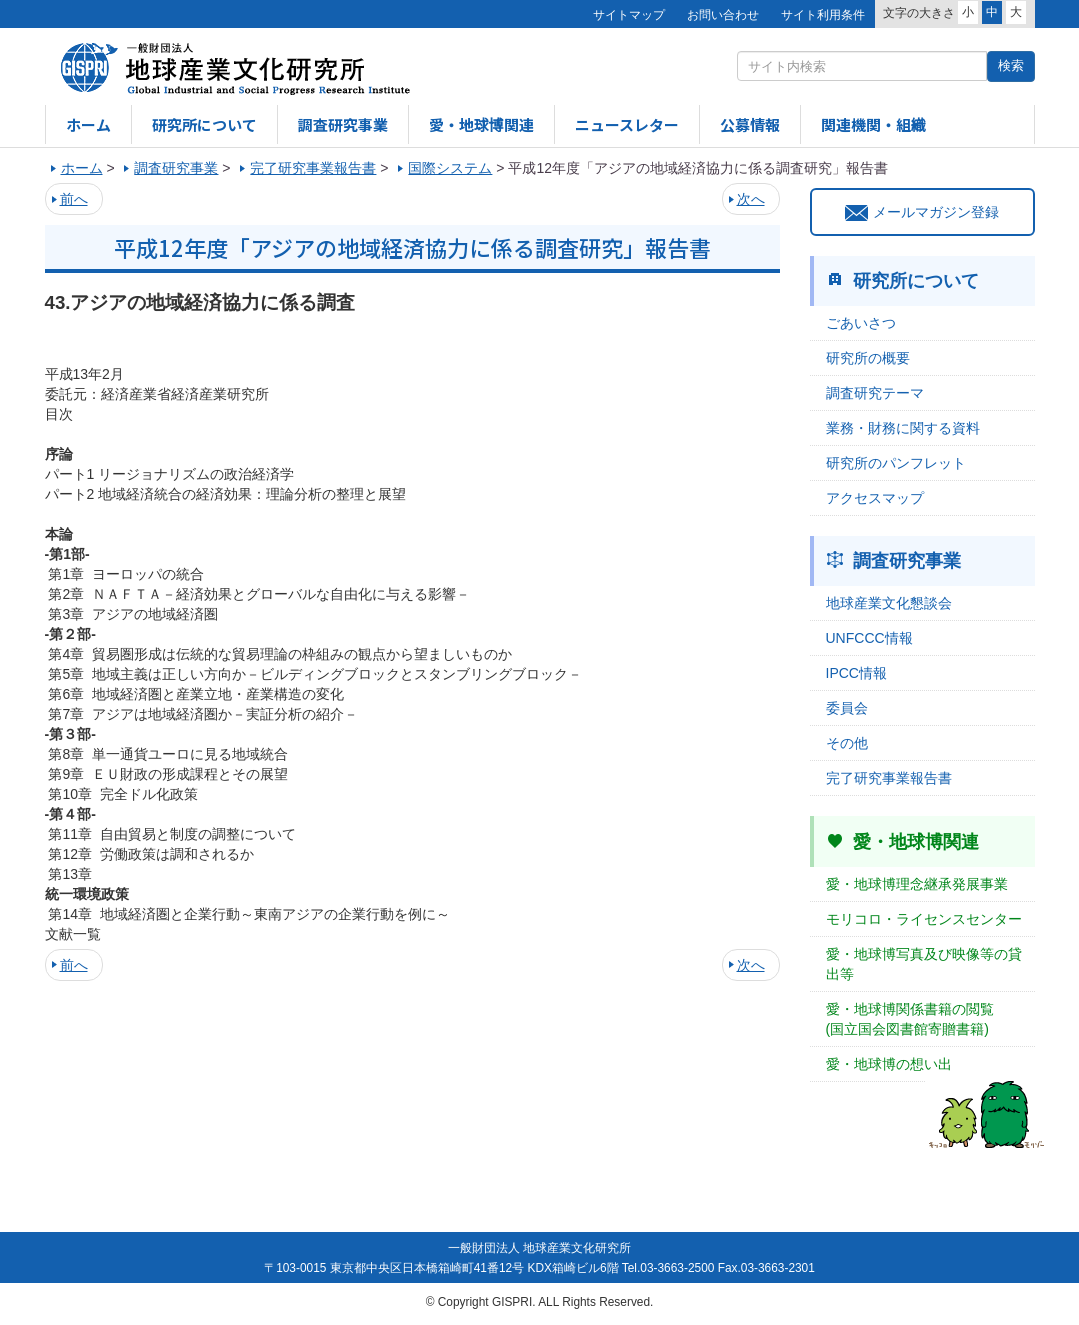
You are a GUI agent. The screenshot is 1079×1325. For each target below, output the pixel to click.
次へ (751, 199)
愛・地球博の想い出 (889, 1064)
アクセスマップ (875, 498)
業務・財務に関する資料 (903, 428)
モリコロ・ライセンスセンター (924, 919)
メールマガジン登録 (922, 212)
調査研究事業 (343, 124)
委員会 (847, 708)
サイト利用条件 (823, 15)
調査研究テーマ (875, 393)
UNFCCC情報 (869, 638)
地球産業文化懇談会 (889, 603)
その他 (847, 743)
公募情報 (750, 124)
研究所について (204, 124)
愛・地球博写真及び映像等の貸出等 (924, 964)
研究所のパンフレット (896, 463)
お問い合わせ (723, 15)
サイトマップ (629, 15)
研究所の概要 (868, 358)
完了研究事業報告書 (889, 778)
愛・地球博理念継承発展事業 (917, 884)
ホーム (88, 124)
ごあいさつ (861, 323)
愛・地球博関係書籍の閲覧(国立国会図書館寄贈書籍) (910, 1019)
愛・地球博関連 (481, 124)
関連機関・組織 (873, 124)
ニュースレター (627, 124)
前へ (74, 199)
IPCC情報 (856, 673)
